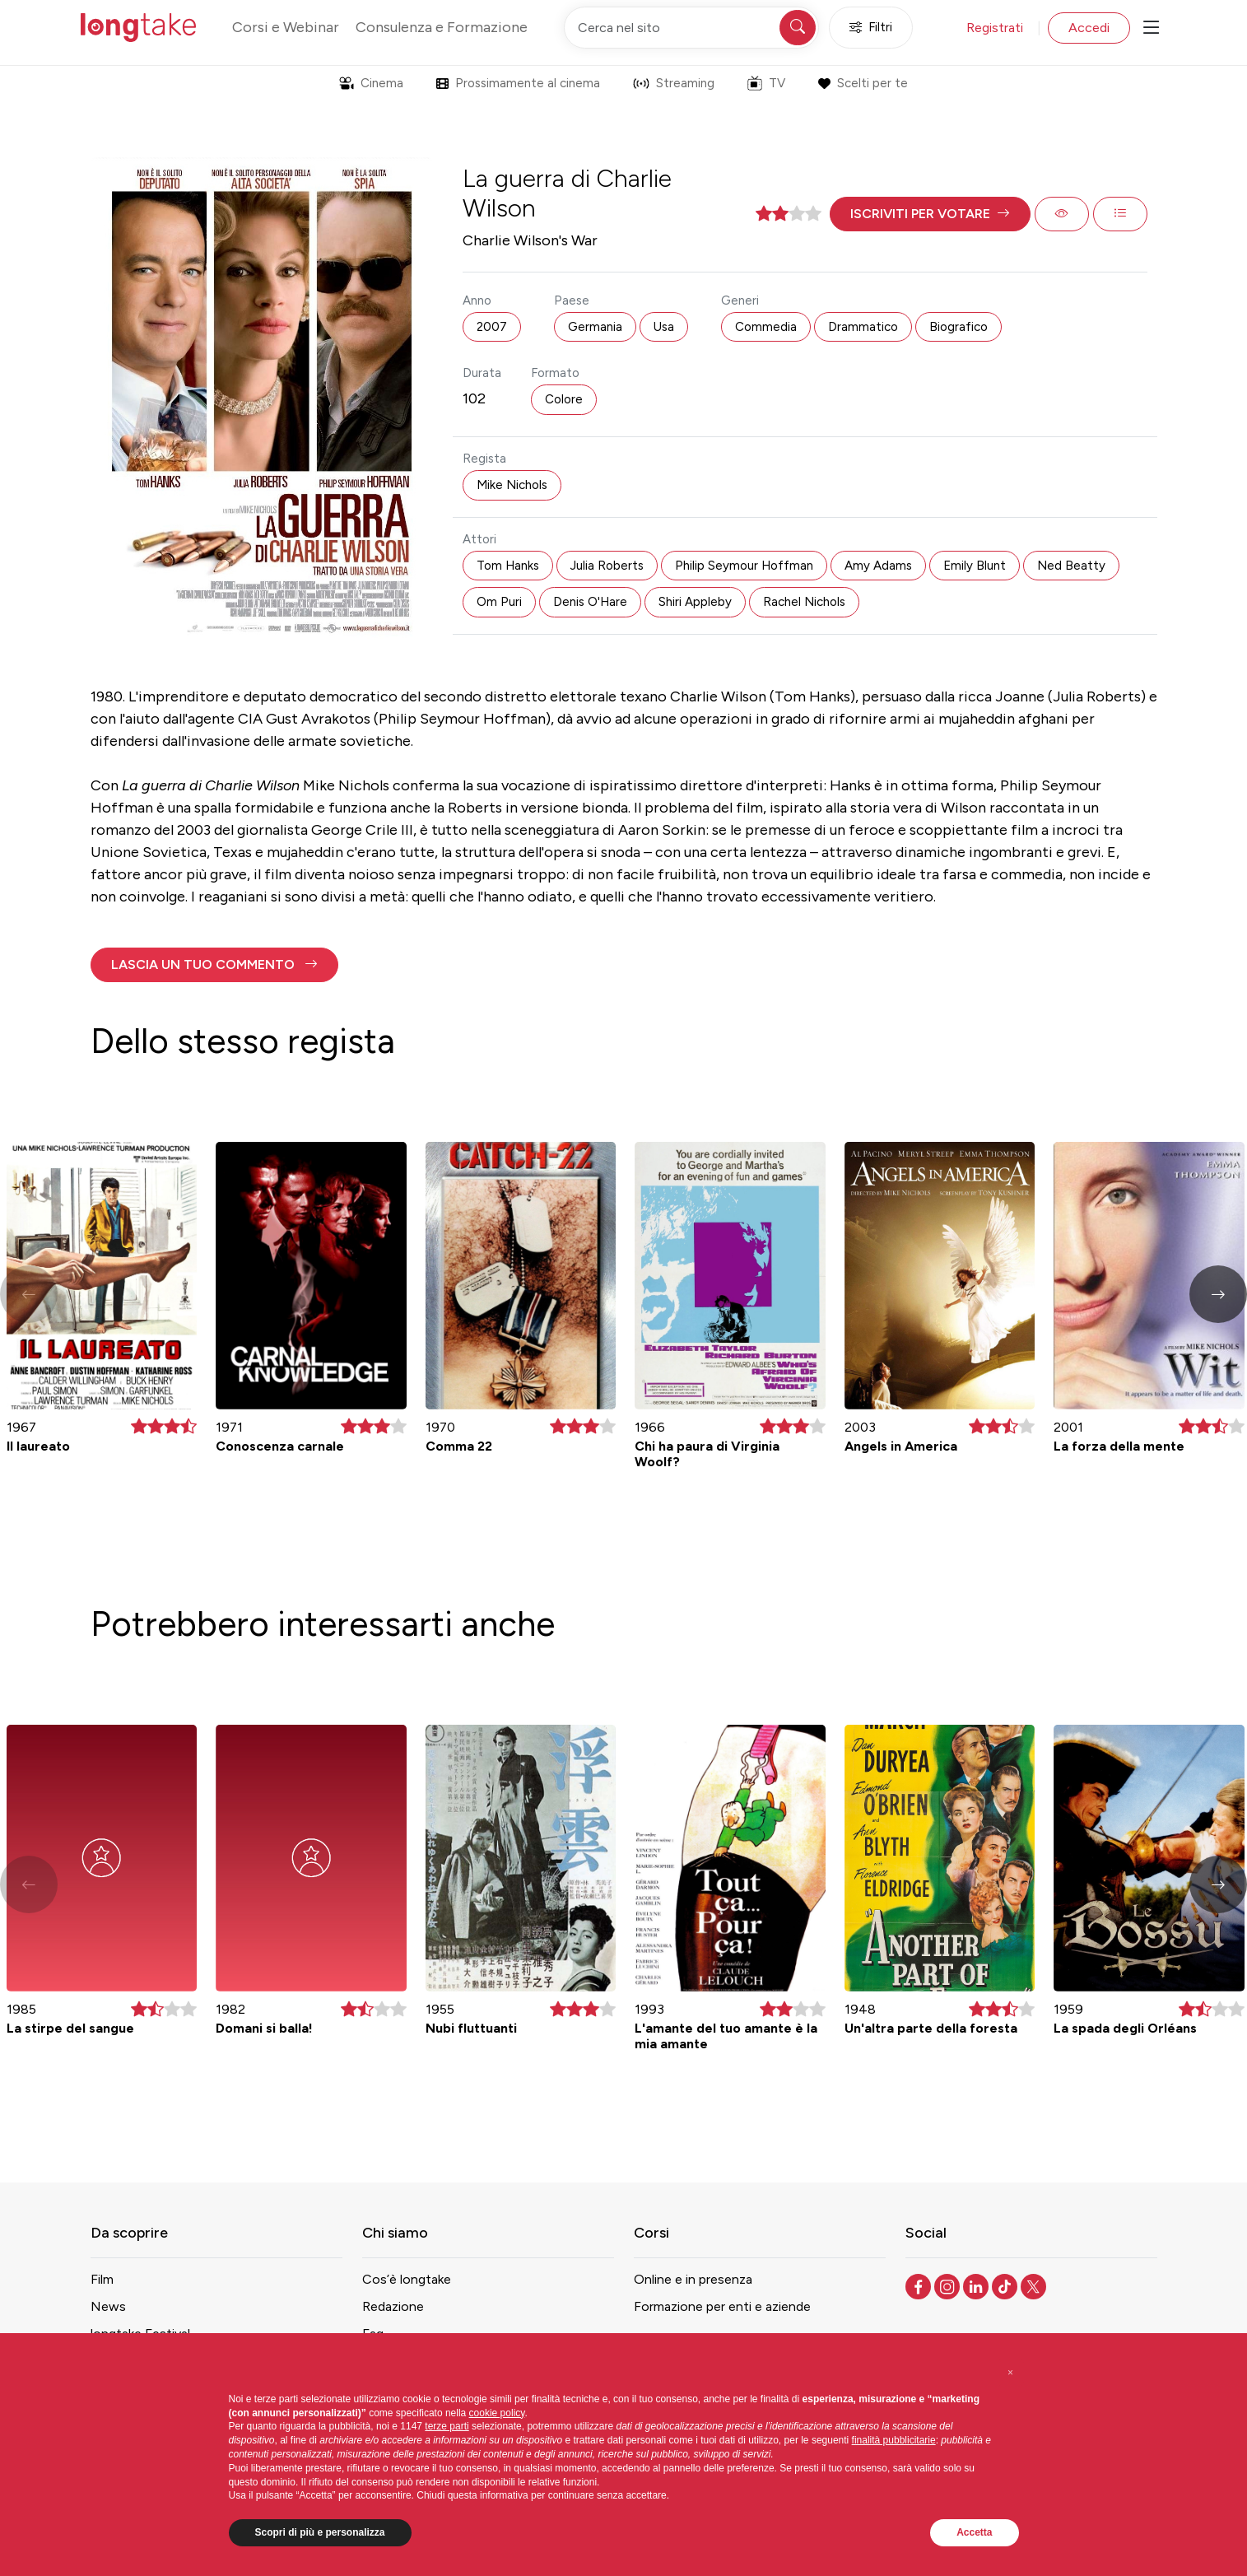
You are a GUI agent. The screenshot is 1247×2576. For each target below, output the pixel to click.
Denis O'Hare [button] (590, 601)
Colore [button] (564, 399)
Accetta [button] (974, 2532)
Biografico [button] (958, 326)
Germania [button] (595, 326)
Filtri (870, 27)
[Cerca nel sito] (691, 28)
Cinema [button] (371, 83)
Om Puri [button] (499, 601)
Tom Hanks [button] (508, 565)
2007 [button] (492, 326)
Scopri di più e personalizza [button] (320, 2532)
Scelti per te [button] (863, 83)
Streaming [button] (673, 83)
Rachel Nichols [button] (804, 601)
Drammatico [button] (863, 326)
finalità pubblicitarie (894, 2440)
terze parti (446, 2426)
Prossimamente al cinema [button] (518, 83)
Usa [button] (664, 326)
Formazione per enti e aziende (722, 2306)
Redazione (393, 2306)
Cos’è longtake (406, 2279)
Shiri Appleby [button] (695, 601)
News (108, 2306)
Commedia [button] (766, 326)
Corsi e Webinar (285, 27)
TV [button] (766, 83)
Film (102, 2279)
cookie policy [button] (497, 2413)
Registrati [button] (994, 27)
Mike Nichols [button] (512, 484)
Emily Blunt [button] (974, 565)
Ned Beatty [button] (1071, 565)
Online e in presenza (693, 2279)
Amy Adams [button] (878, 565)
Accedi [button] (1089, 27)
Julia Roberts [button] (607, 565)
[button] (930, 214)
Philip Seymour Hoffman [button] (744, 565)
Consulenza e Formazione (442, 27)
